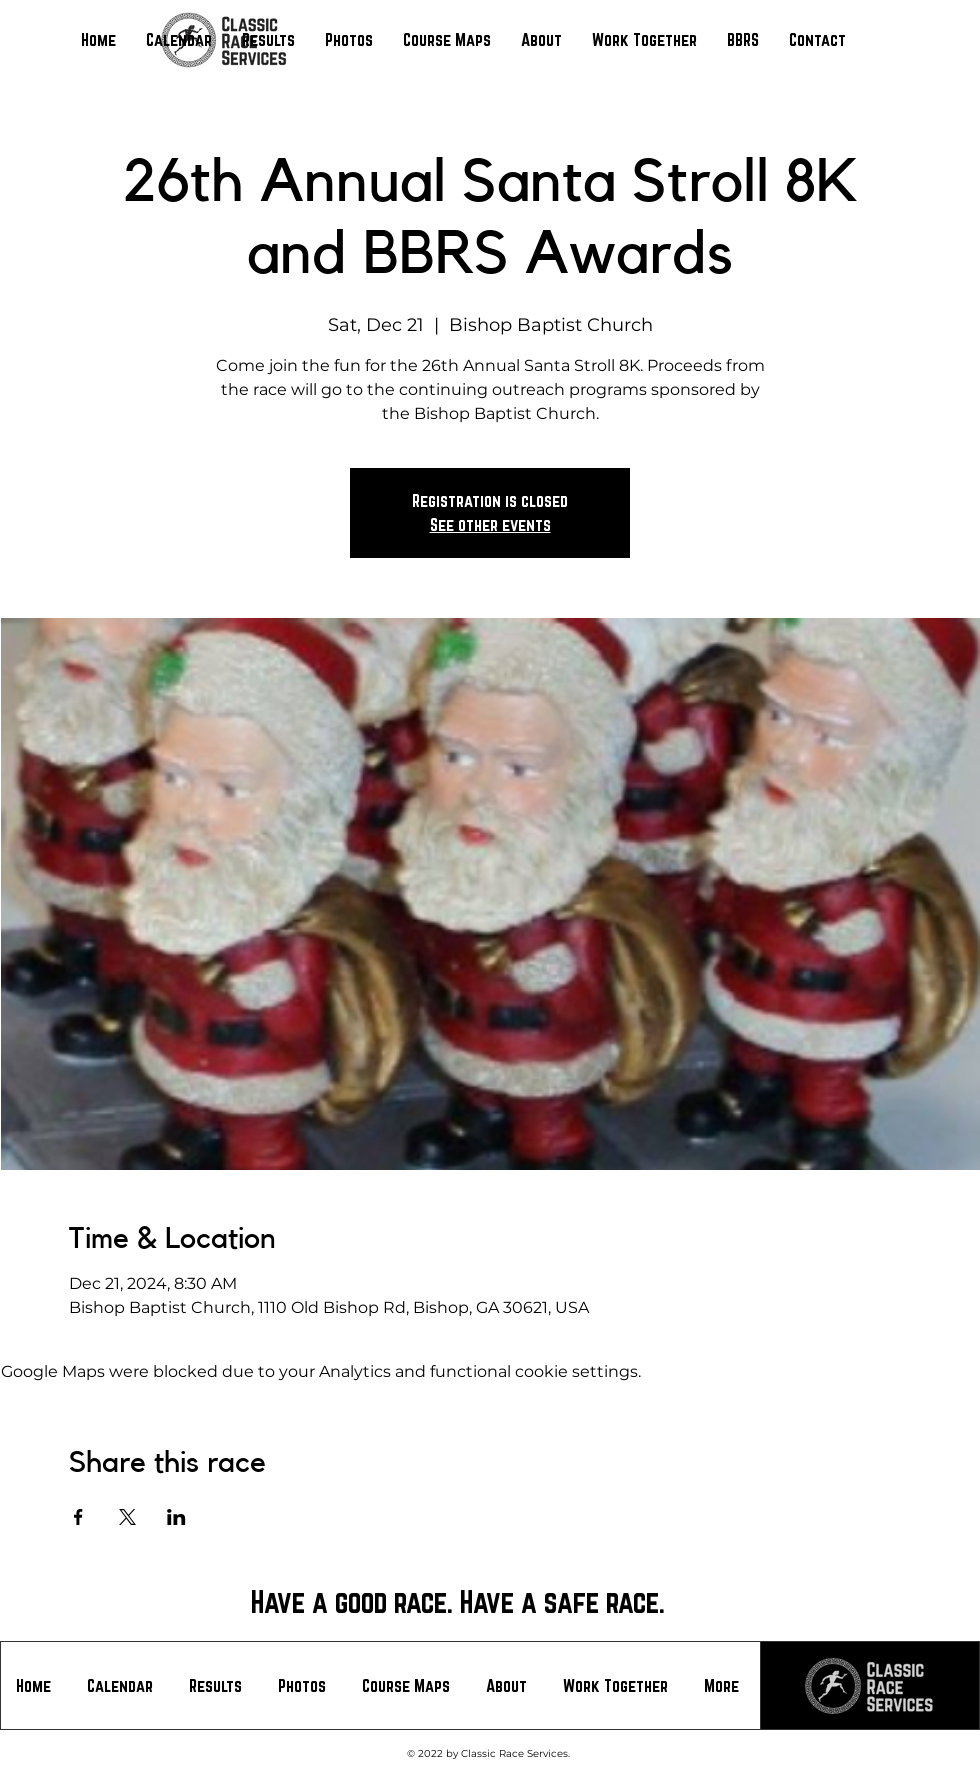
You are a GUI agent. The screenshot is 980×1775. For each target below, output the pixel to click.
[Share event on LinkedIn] (176, 1517)
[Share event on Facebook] (78, 1517)
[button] (268, 40)
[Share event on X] (127, 1517)
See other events (490, 524)
